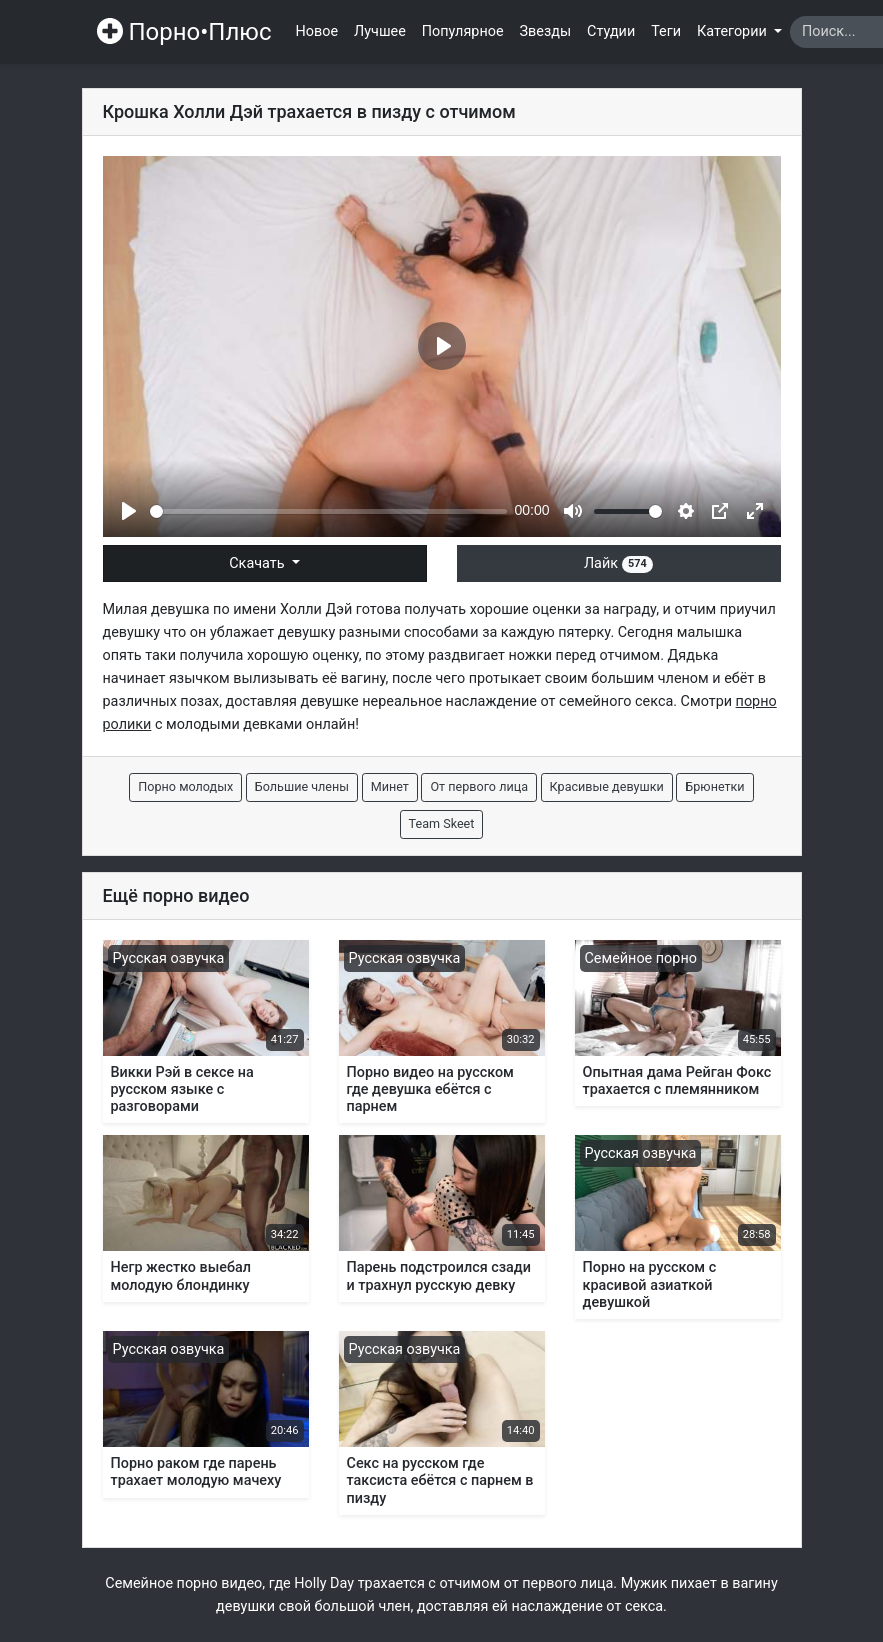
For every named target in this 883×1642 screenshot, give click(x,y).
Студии (611, 31)
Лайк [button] (618, 563)
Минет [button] (390, 786)
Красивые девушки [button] (607, 786)
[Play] (129, 511)
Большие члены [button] (302, 786)
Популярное (463, 31)
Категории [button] (733, 31)
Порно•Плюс (184, 32)
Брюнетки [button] (714, 786)
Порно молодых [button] (185, 786)
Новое (317, 31)
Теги (666, 31)
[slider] (328, 511)
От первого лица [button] (479, 786)
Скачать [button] (258, 563)
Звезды (546, 31)
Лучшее (380, 31)
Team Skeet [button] (442, 823)
